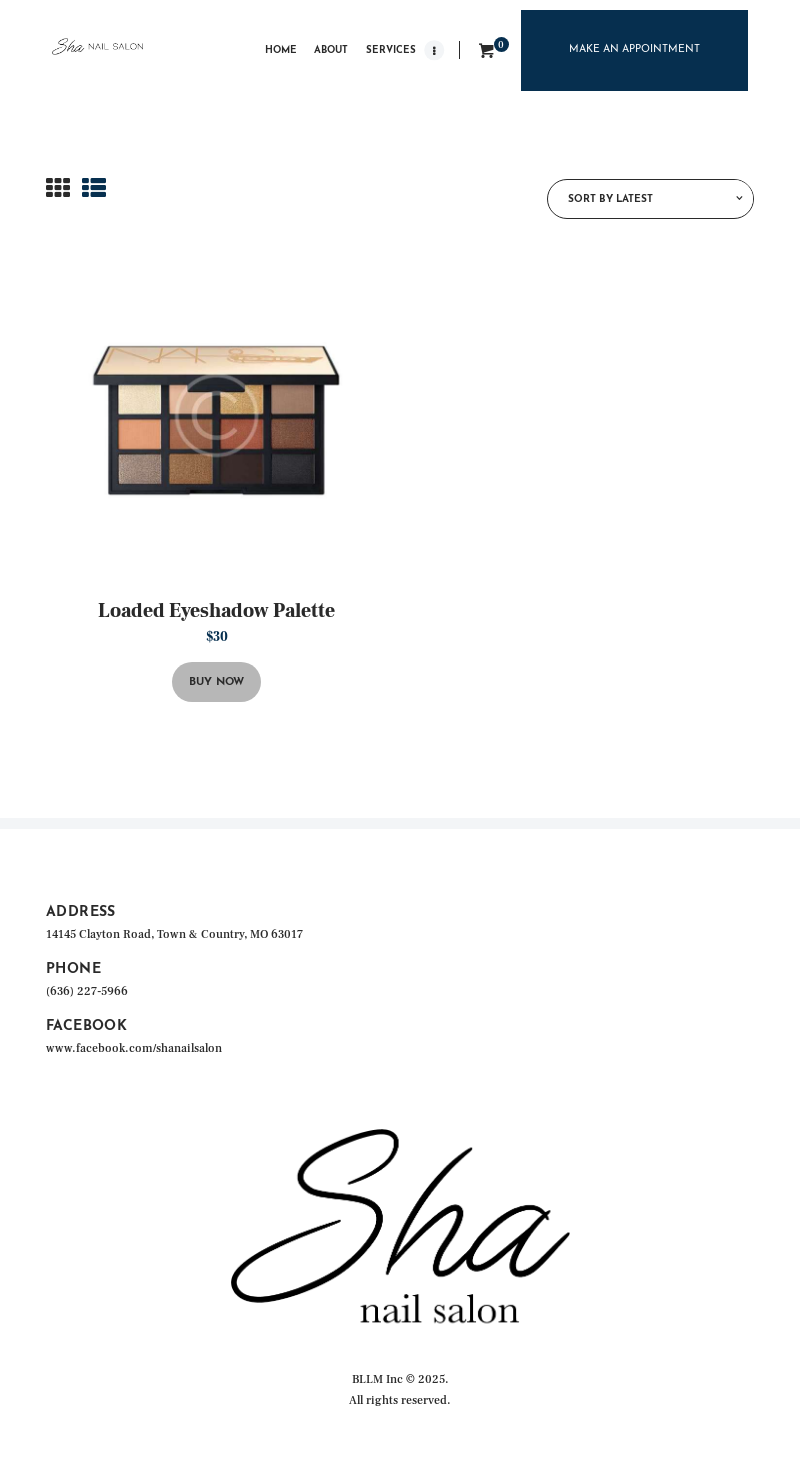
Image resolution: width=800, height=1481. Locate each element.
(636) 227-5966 (87, 991)
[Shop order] (650, 199)
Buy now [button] (216, 682)
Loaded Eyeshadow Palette (216, 611)
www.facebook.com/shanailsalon (134, 1048)
